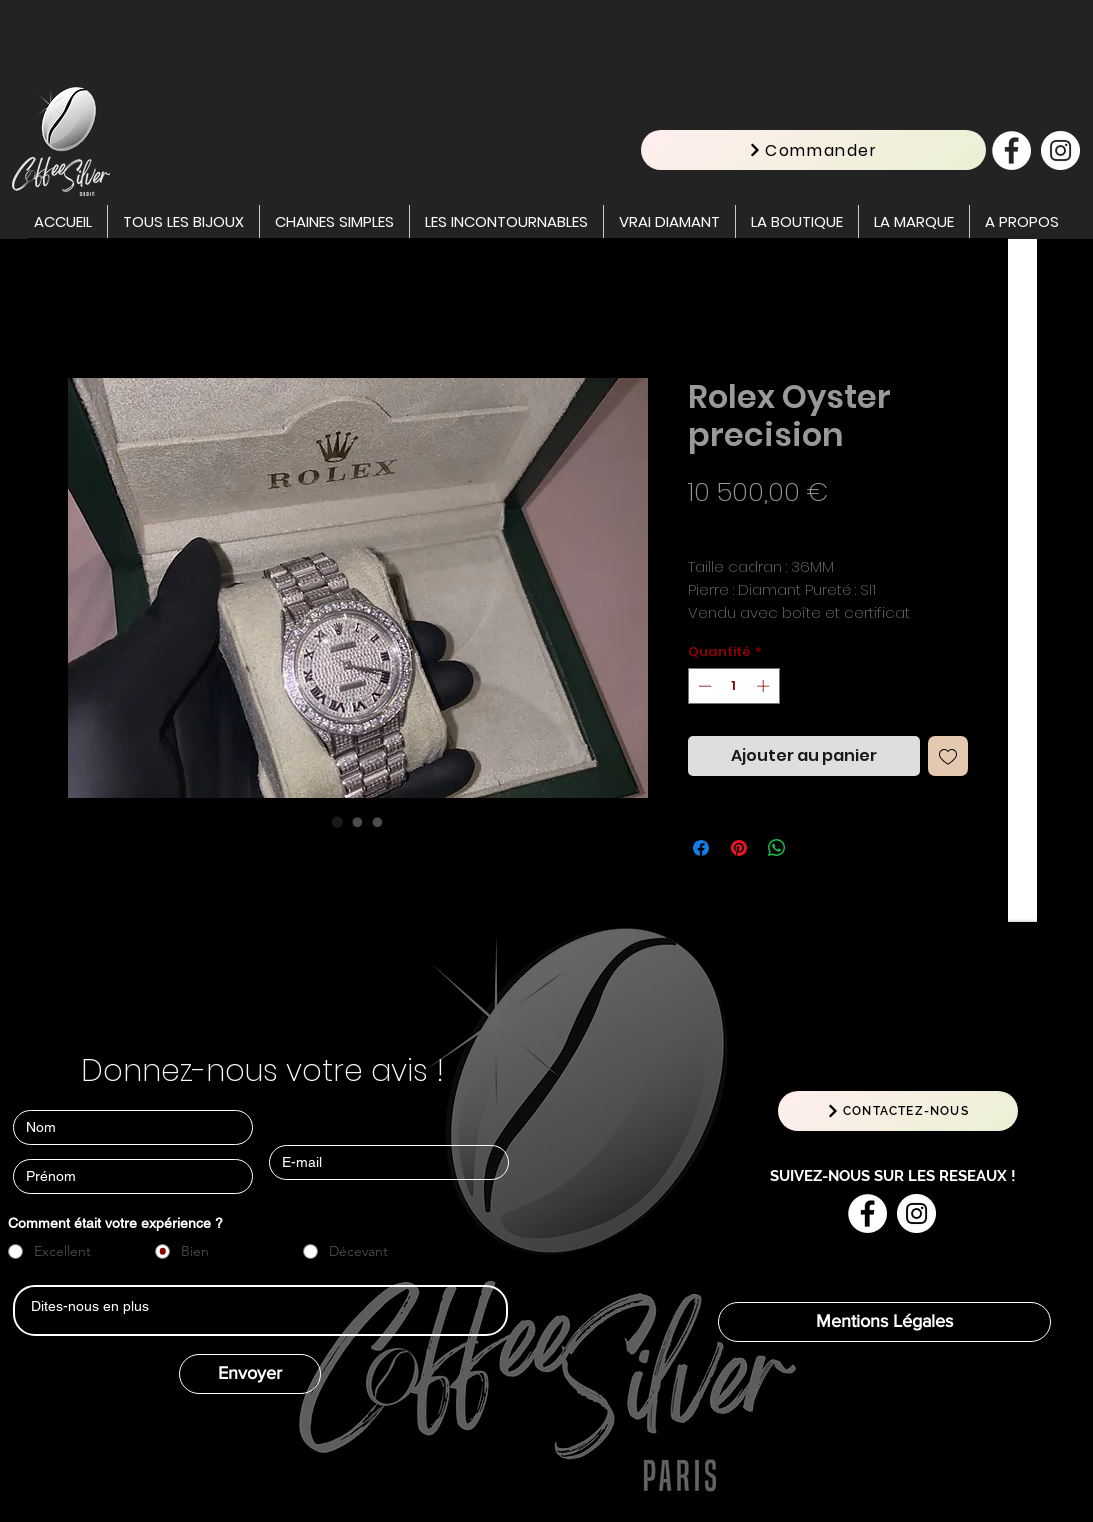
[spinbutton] (733, 686)
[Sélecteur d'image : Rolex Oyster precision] (338, 822)
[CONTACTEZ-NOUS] (898, 1111)
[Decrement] (703, 686)
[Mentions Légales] (884, 1322)
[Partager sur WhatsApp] (777, 848)
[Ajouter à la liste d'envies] (948, 756)
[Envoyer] (250, 1374)
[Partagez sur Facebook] (701, 848)
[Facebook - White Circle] (1011, 150)
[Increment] (765, 686)
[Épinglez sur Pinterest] (739, 848)
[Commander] (813, 150)
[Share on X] (815, 848)
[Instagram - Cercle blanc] (1060, 150)
